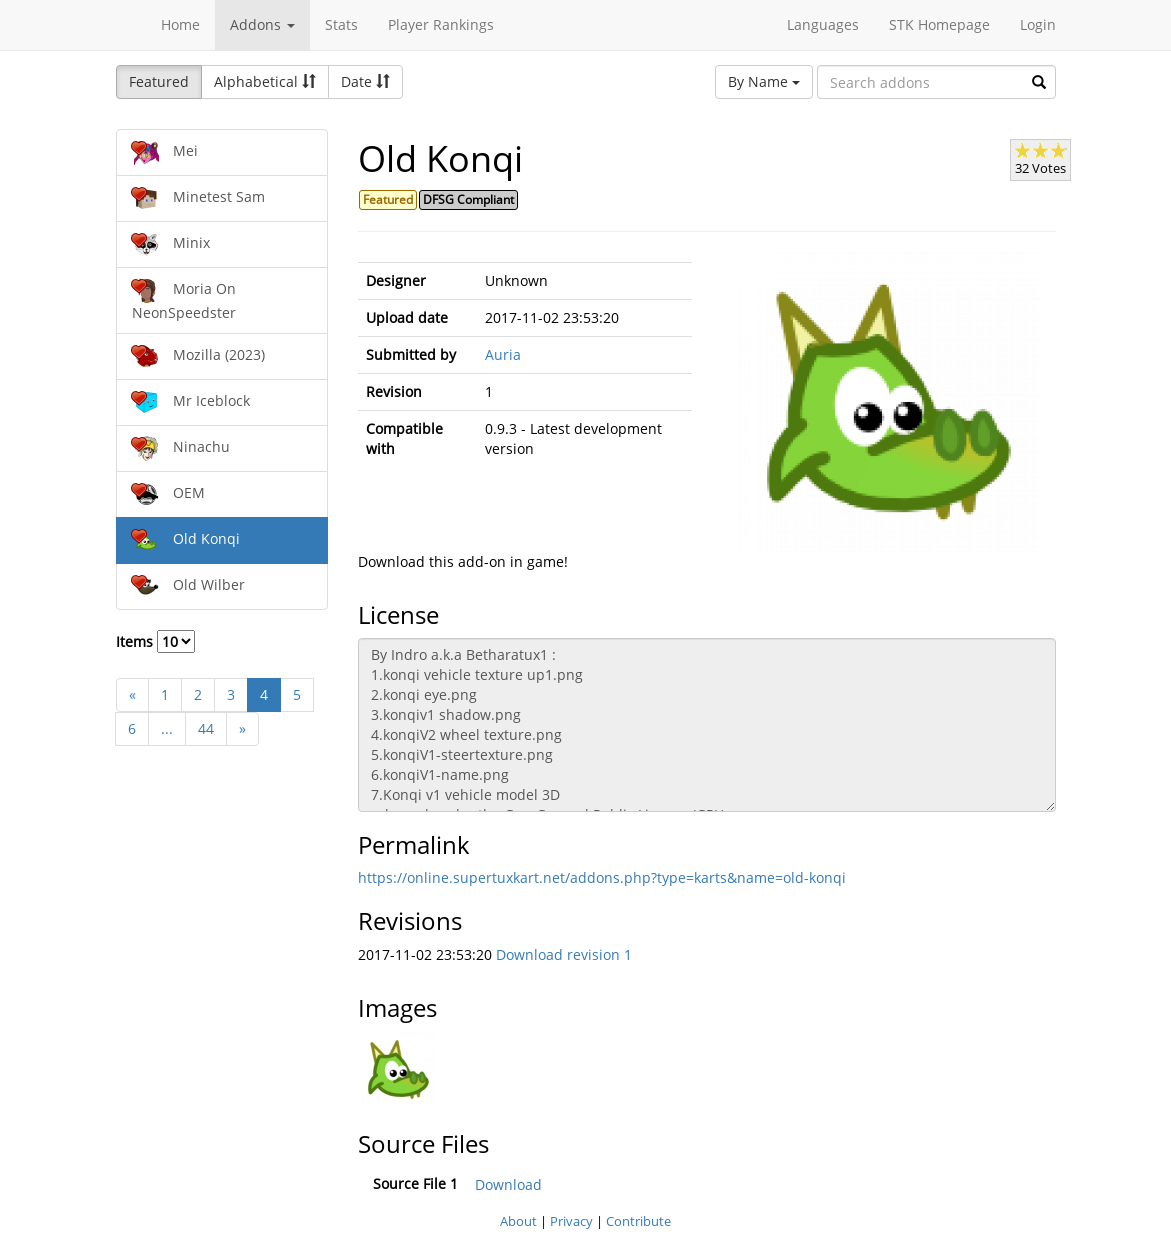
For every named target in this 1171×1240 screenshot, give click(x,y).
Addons (262, 24)
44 (206, 728)
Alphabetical (265, 81)
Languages (823, 24)
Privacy (571, 1221)
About (518, 1221)
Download (508, 1184)
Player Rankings (441, 24)
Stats (341, 24)
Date (365, 81)
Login (1038, 24)
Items (155, 641)
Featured (159, 81)
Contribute (638, 1221)
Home (180, 24)
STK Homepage (939, 24)
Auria (503, 354)
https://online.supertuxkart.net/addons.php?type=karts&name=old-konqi (602, 877)
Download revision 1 (564, 954)
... (167, 728)
